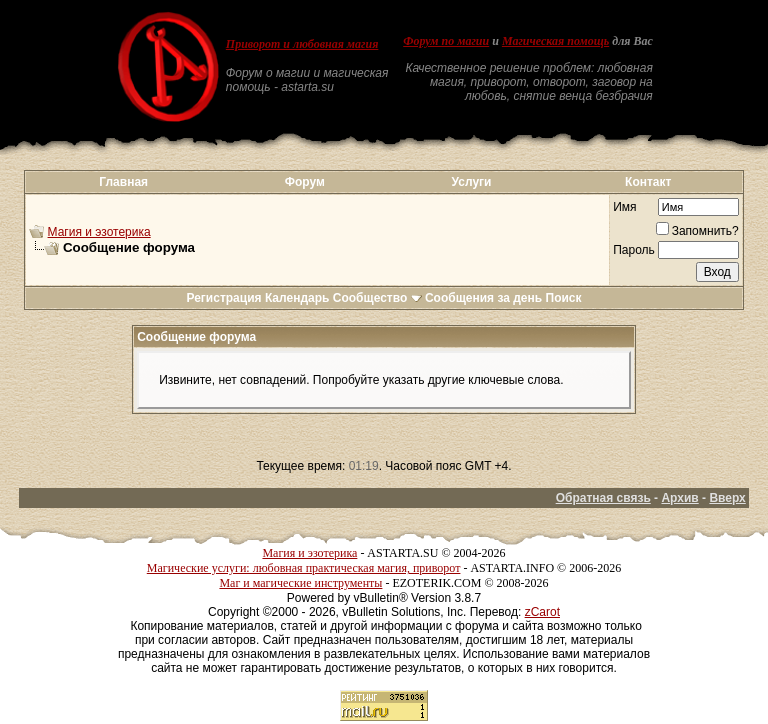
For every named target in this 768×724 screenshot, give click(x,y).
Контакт (648, 182)
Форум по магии (446, 41)
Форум (305, 182)
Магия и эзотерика (99, 232)
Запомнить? (697, 231)
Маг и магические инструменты (300, 583)
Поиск (564, 298)
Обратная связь (603, 498)
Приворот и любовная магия (302, 44)
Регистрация (223, 298)
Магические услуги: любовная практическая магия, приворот (304, 568)
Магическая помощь (555, 41)
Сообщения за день (483, 298)
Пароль (634, 250)
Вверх (727, 498)
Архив (679, 498)
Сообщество (377, 298)
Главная (123, 182)
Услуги (472, 182)
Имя (624, 207)
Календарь (297, 298)
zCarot (542, 612)
